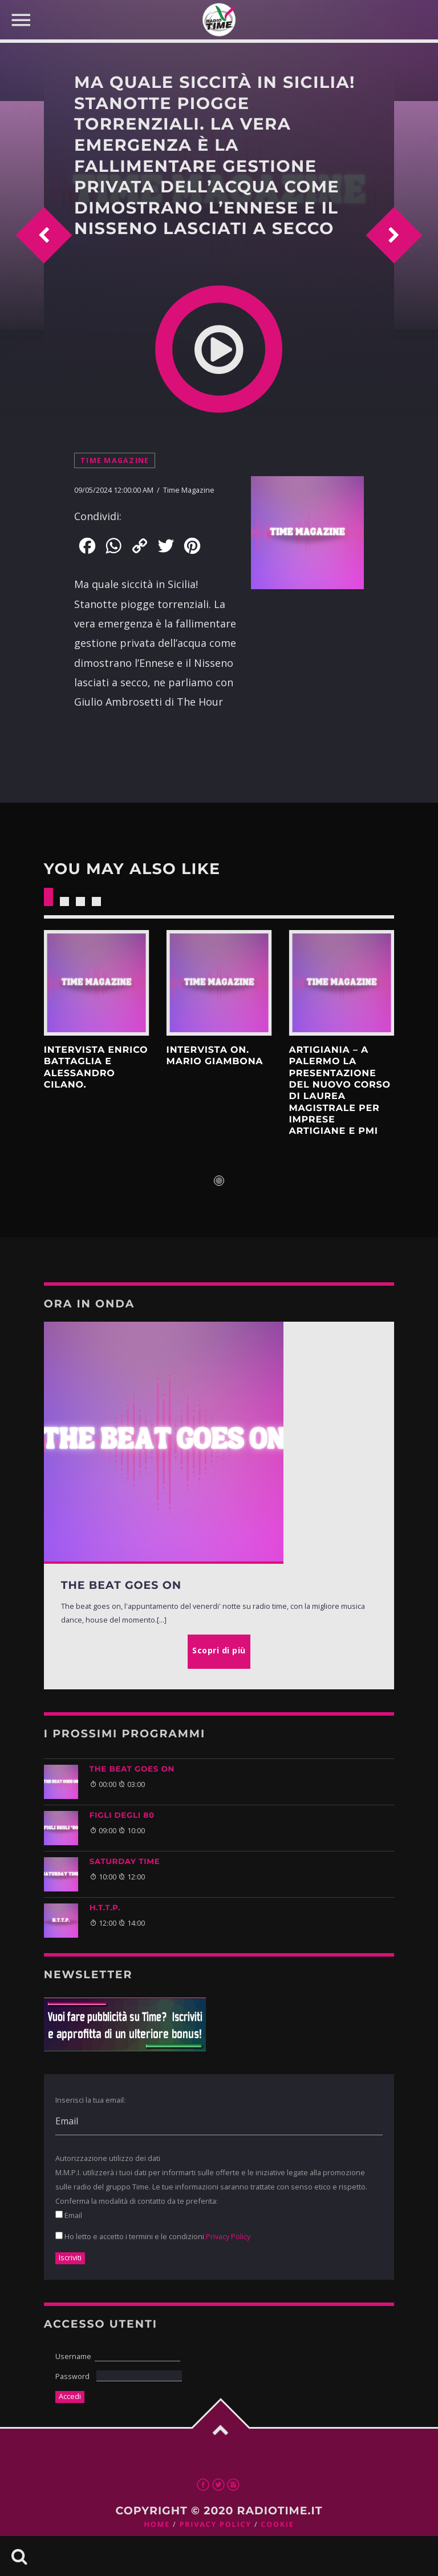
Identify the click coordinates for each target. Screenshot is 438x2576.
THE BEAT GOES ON (132, 1769)
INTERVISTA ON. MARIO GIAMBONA (215, 1056)
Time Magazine (114, 460)
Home (157, 2524)
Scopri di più (96, 983)
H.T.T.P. (105, 1908)
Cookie (277, 2524)
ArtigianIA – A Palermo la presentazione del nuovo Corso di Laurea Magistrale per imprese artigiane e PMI (339, 1091)
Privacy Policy (228, 2236)
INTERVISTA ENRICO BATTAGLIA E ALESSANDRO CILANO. (96, 1067)
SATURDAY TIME (125, 1861)
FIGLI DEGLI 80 (122, 1815)
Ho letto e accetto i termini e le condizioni (152, 2236)
